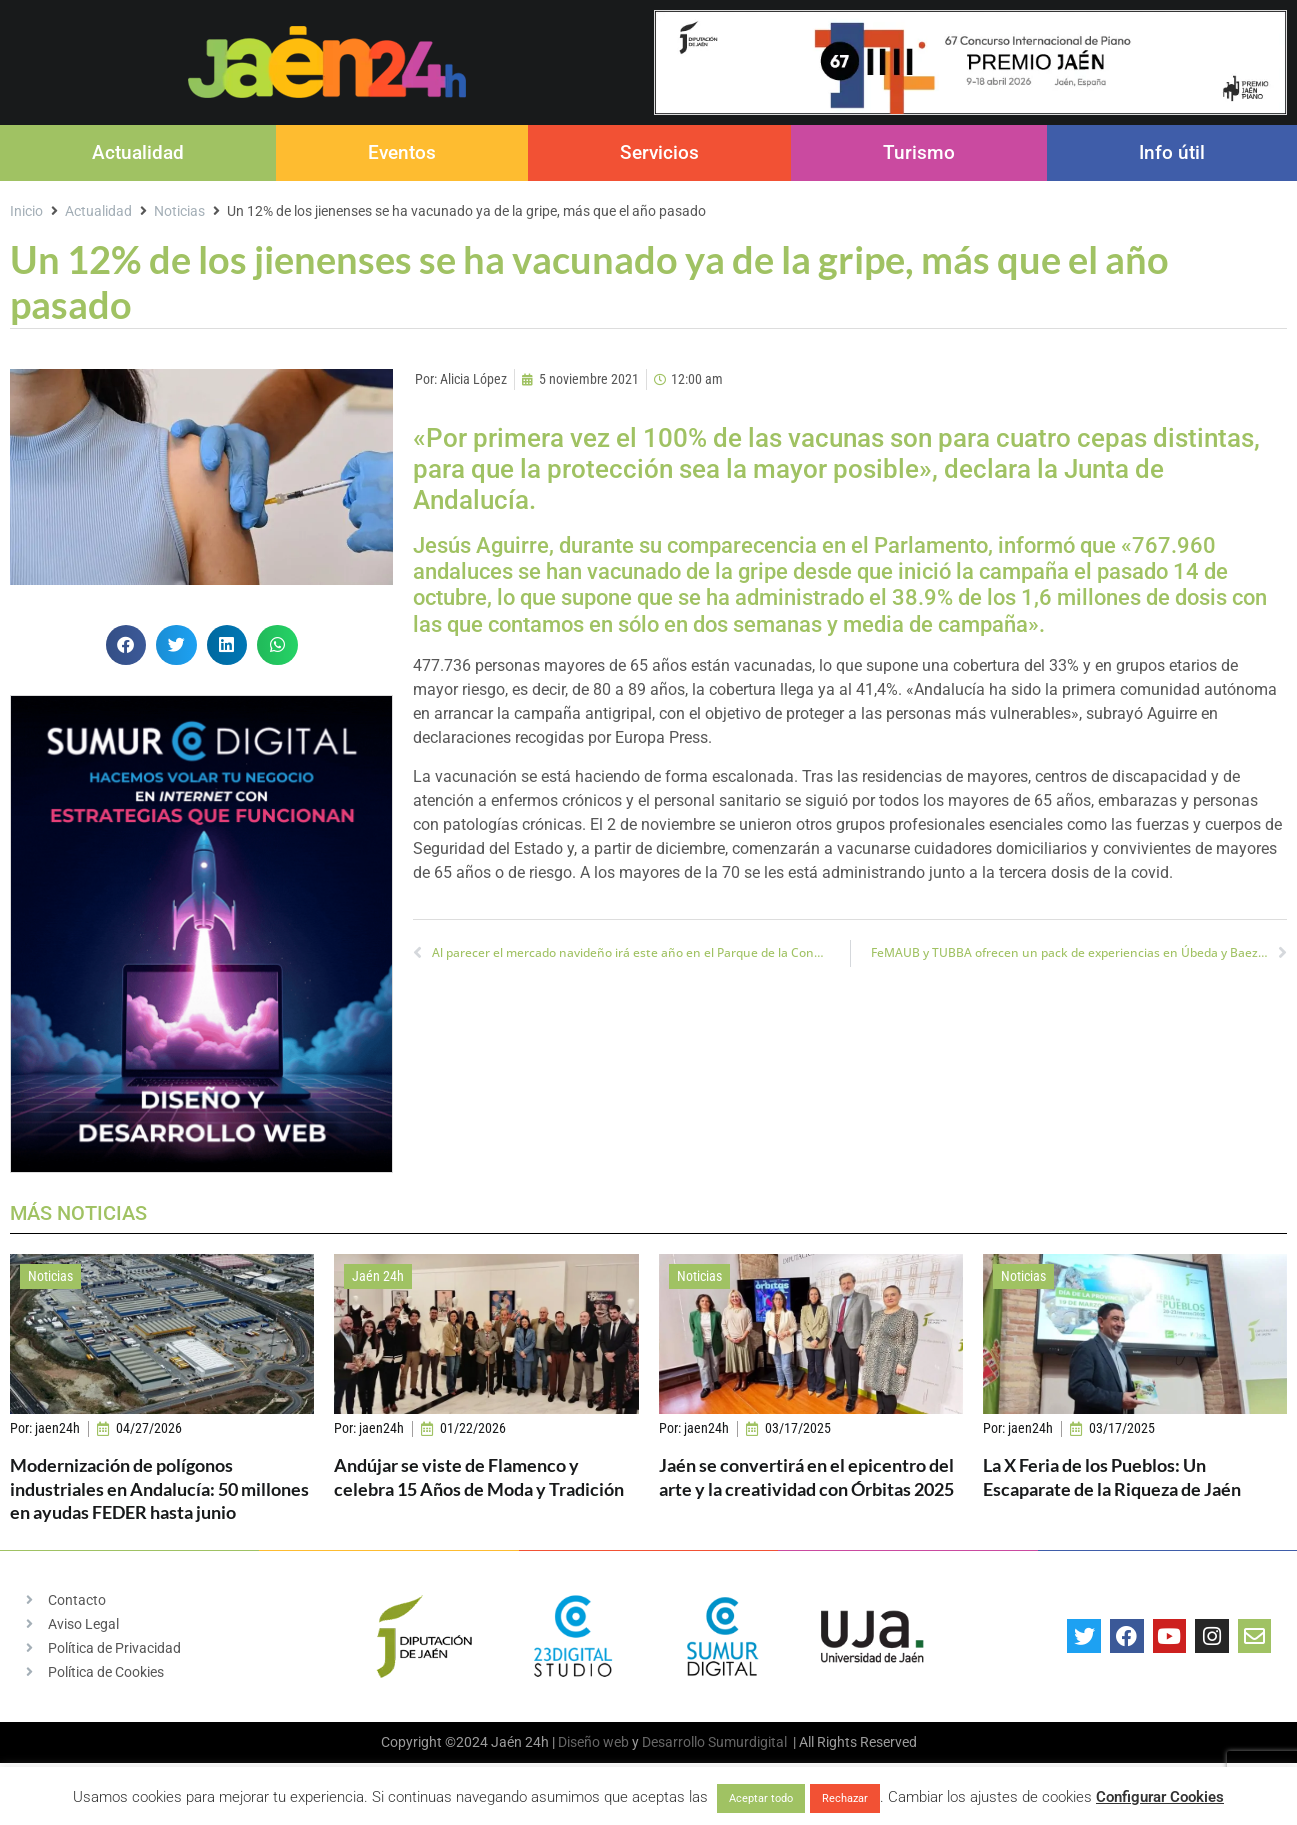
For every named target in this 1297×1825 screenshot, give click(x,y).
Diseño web (593, 1742)
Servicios (659, 152)
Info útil (1172, 152)
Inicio (26, 211)
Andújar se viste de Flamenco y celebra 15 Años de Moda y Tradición (479, 1476)
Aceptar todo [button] (761, 1798)
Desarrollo (673, 1742)
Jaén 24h (378, 1276)
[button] (126, 645)
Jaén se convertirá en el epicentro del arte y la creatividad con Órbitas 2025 (806, 1476)
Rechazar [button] (845, 1798)
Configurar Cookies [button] (1160, 1797)
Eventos (402, 152)
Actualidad (138, 152)
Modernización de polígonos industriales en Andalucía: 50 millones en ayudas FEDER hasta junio (159, 1488)
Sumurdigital (747, 1742)
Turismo (919, 152)
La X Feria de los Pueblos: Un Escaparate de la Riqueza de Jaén (1112, 1476)
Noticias (179, 211)
